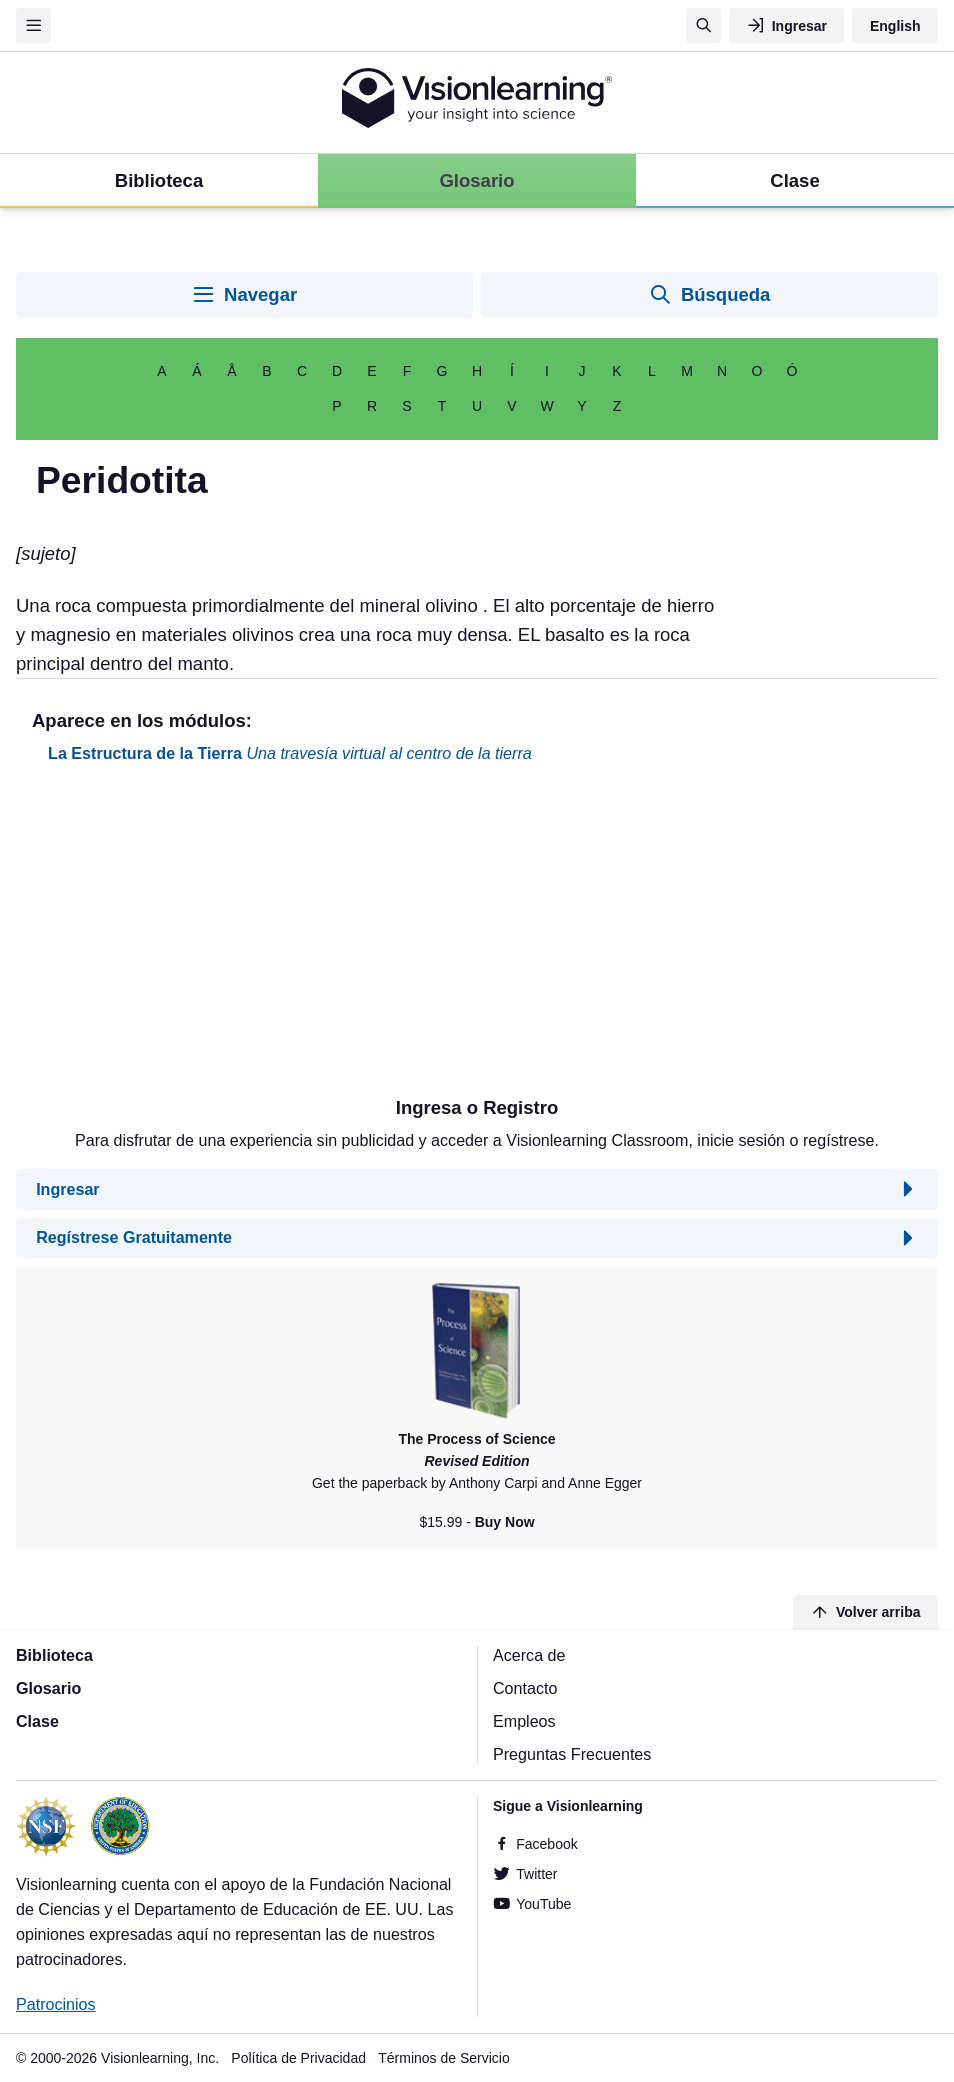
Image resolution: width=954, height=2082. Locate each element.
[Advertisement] (477, 938)
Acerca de (529, 1655)
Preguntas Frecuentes (572, 1754)
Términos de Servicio (444, 2058)
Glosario (48, 1688)
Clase (37, 1721)
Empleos (524, 1721)
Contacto (525, 1688)
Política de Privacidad (298, 2058)
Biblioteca (54, 1655)
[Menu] (33, 25)
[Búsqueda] (703, 25)
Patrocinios (56, 2004)
